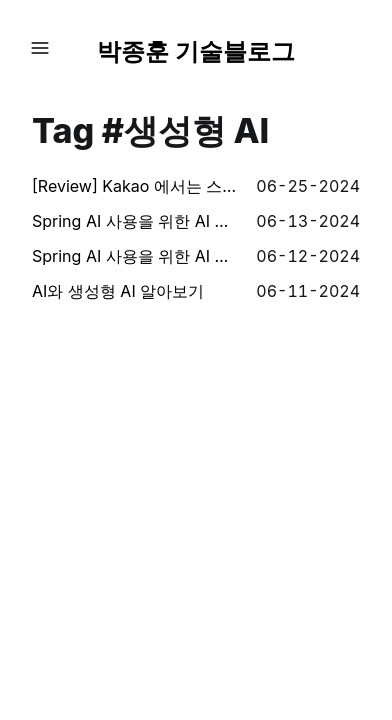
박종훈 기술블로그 (196, 51)
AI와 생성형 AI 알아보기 (118, 291)
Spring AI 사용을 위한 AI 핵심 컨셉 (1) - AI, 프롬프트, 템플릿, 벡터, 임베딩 (136, 256)
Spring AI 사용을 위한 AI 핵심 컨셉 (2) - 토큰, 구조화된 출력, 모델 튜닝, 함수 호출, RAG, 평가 (136, 221)
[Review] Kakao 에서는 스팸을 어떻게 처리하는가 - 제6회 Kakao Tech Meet (136, 186)
